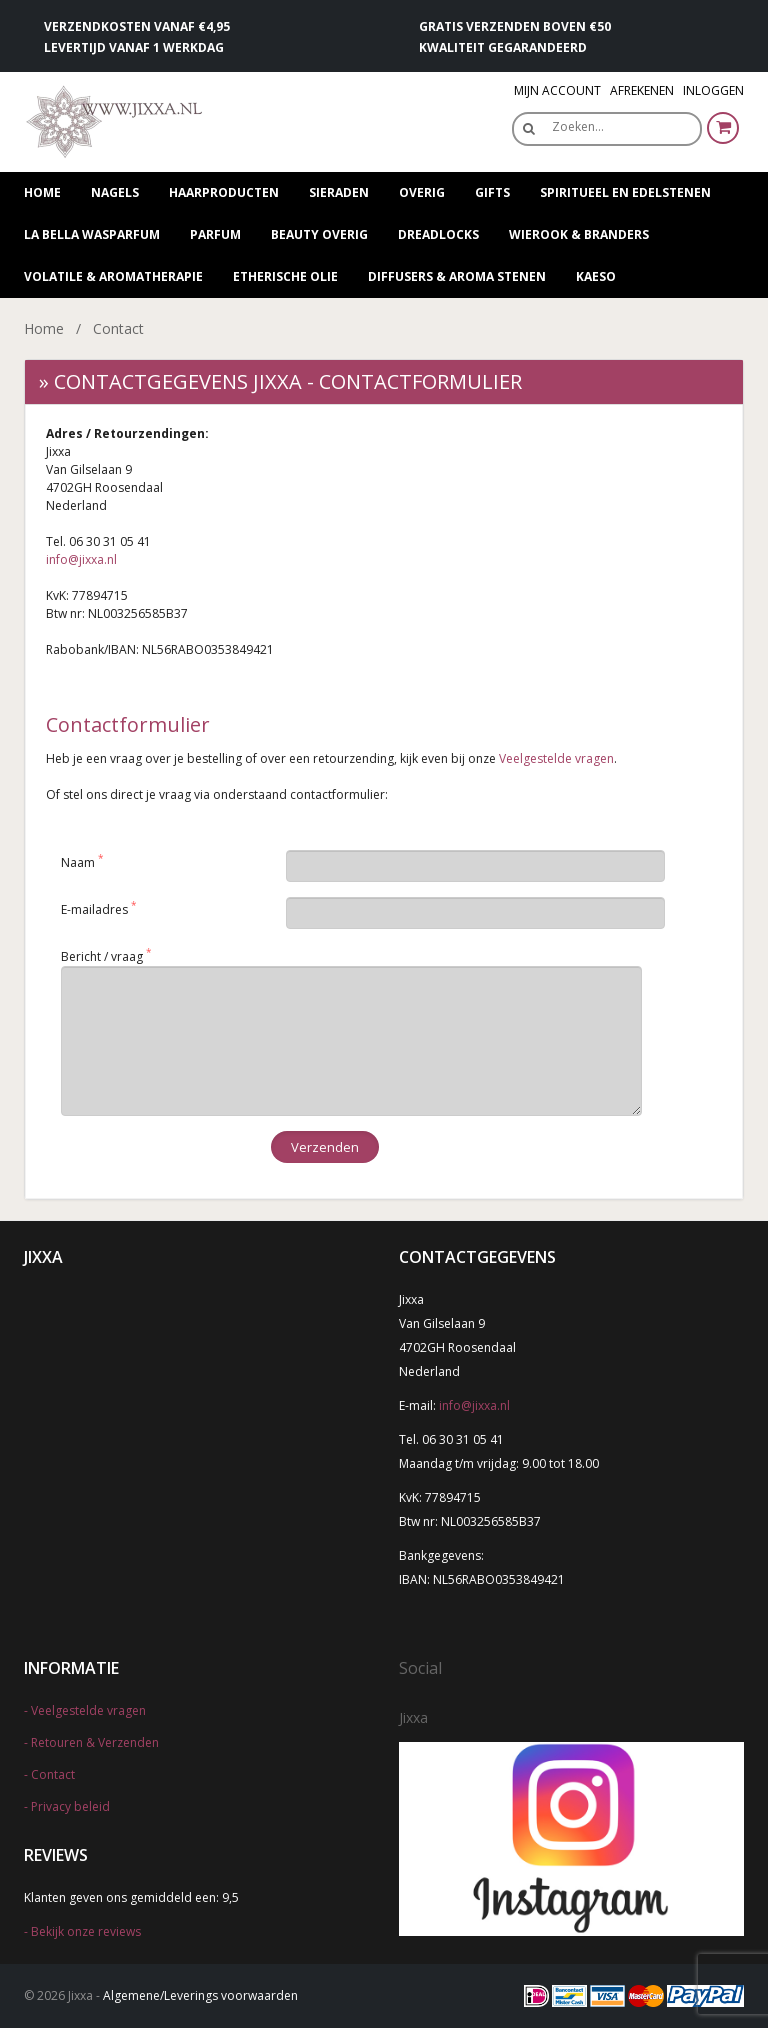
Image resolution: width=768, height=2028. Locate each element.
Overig (422, 192)
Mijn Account (557, 90)
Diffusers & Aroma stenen (457, 276)
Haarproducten (224, 192)
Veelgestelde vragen (556, 758)
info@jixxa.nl (81, 559)
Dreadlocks (438, 234)
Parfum (215, 234)
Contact (53, 1774)
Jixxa (413, 1717)
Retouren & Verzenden (95, 1742)
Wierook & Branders (579, 234)
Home (42, 192)
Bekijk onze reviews (86, 1931)
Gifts (492, 192)
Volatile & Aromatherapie (113, 276)
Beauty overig (319, 234)
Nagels (115, 192)
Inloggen (713, 90)
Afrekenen (642, 90)
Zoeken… (578, 126)
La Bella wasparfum (92, 234)
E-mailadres (94, 909)
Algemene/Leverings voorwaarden (200, 1995)
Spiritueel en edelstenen (625, 192)
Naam (78, 862)
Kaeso (596, 276)
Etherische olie (285, 276)
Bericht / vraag (102, 956)
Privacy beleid (70, 1806)
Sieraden (339, 192)
